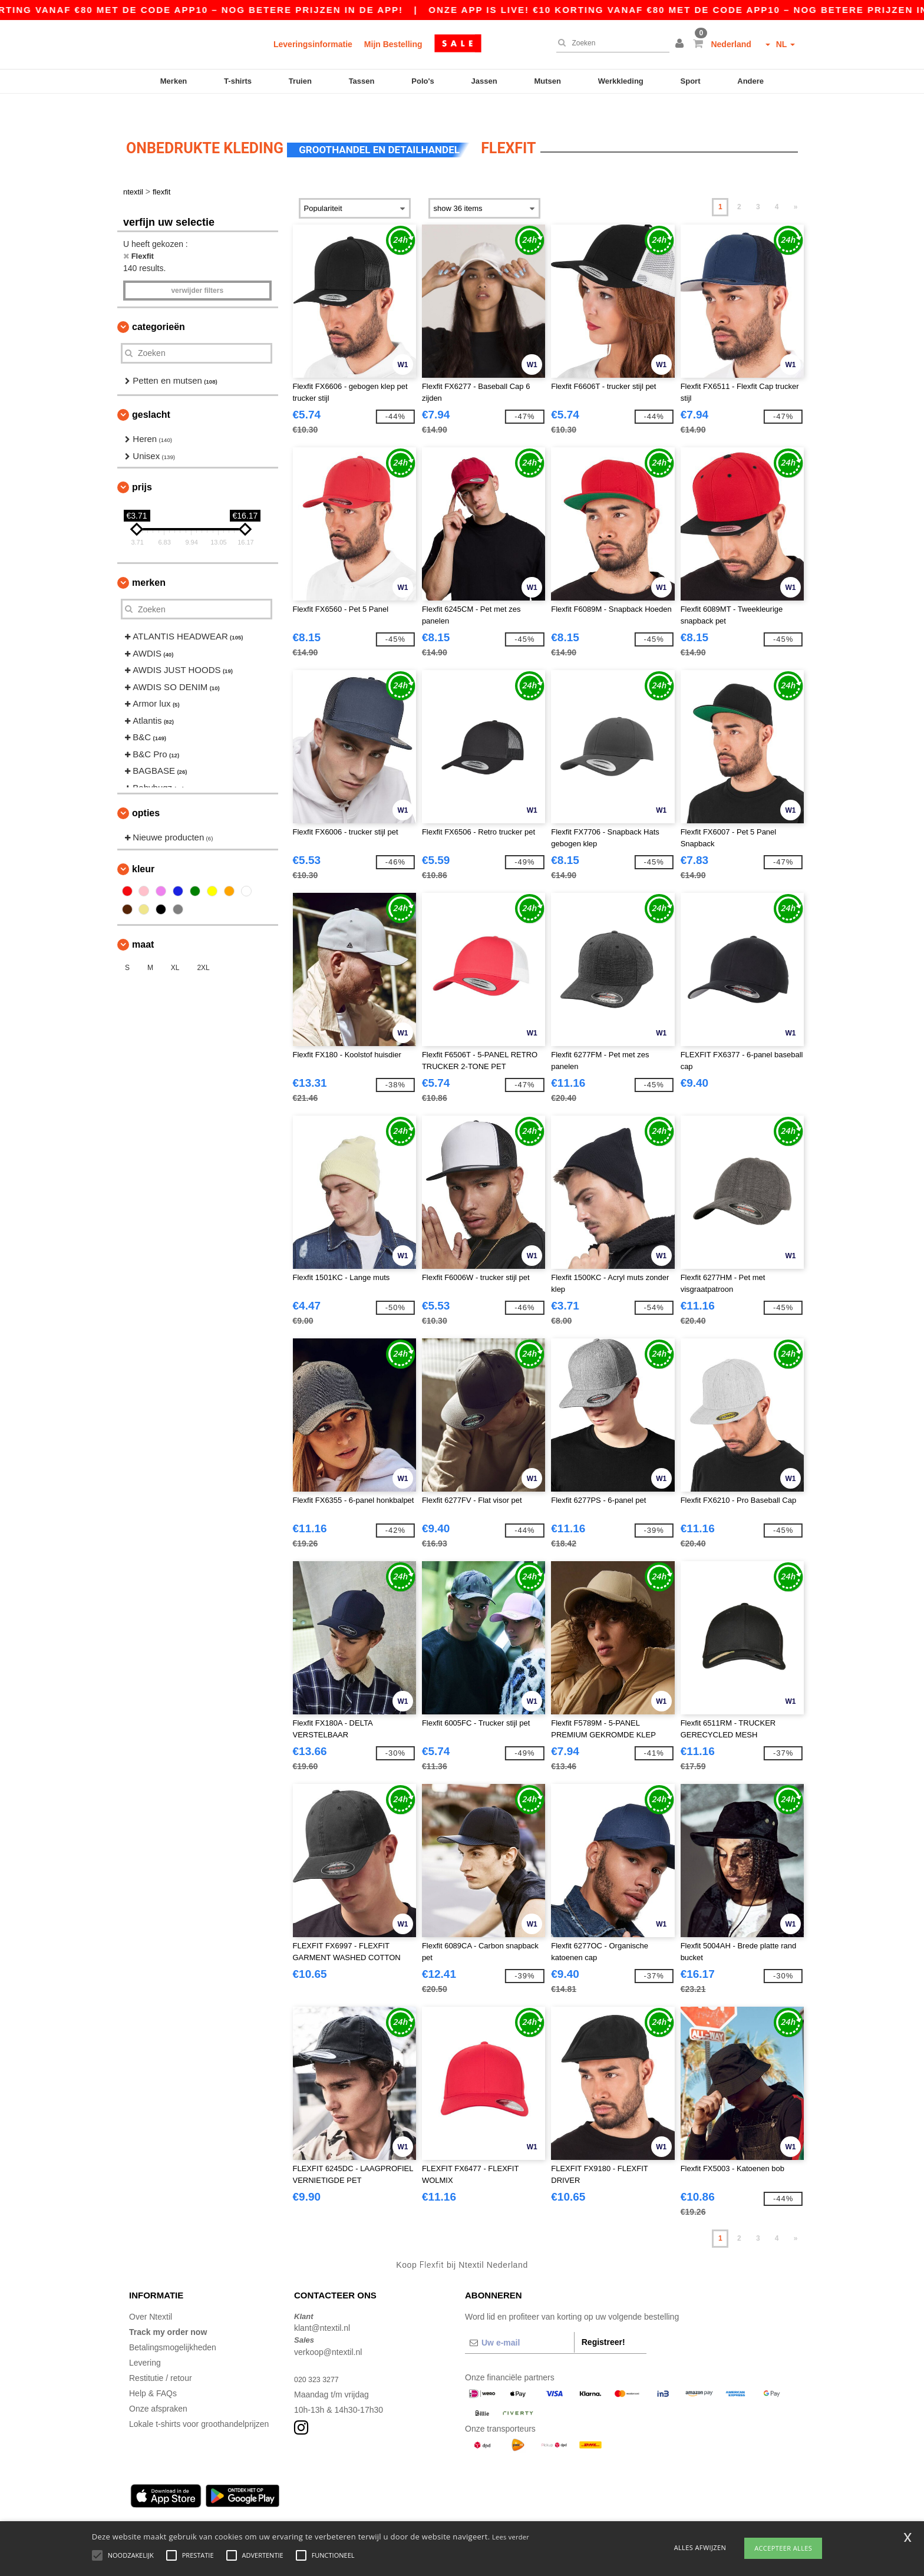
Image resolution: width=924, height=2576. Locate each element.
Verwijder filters (197, 267)
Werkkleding (621, 81)
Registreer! (603, 2319)
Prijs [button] (142, 465)
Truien (300, 81)
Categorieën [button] (158, 304)
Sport (691, 81)
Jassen (484, 81)
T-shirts (238, 81)
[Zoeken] (610, 43)
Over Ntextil (150, 2293)
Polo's (422, 81)
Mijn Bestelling (393, 44)
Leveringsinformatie (312, 44)
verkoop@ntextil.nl (328, 2329)
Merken (173, 81)
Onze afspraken (158, 2385)
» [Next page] (796, 184)
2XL (203, 945)
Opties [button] (146, 791)
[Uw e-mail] (519, 2319)
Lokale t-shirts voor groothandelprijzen (199, 2401)
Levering (145, 2339)
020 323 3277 (319, 2356)
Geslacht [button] (151, 392)
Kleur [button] (143, 846)
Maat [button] (143, 921)
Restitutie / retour (160, 2355)
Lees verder (510, 2536)
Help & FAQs (153, 2370)
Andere (750, 81)
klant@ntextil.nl (322, 2305)
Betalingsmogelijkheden (172, 2324)
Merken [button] (149, 560)
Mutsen (547, 81)
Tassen (362, 81)
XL (175, 945)
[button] (681, 44)
